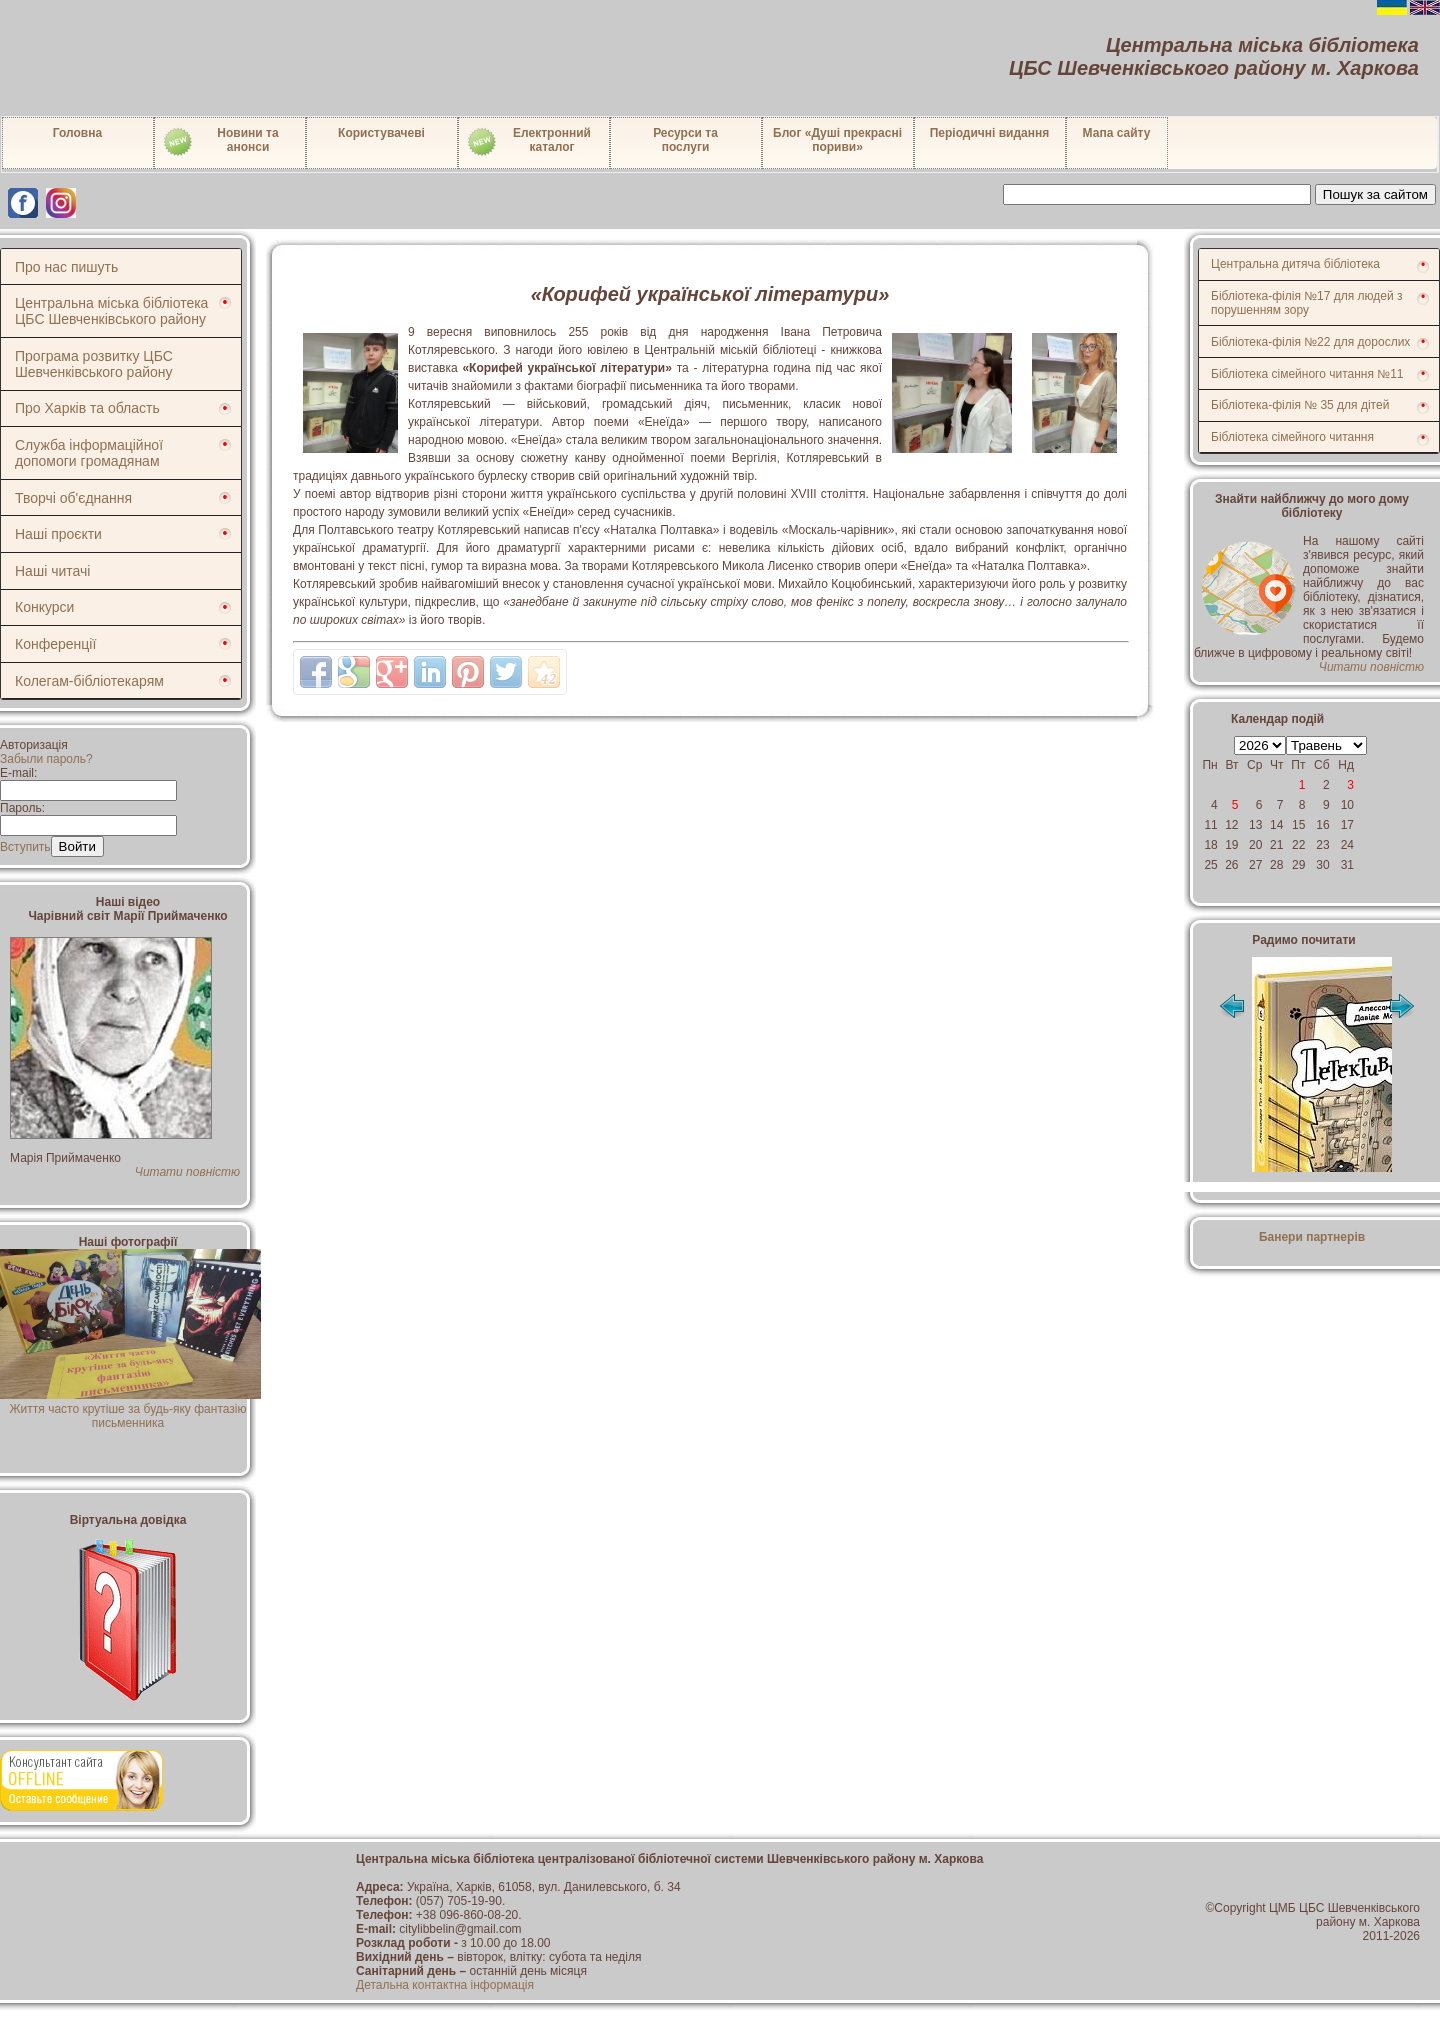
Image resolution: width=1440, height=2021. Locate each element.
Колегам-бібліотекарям (89, 681)
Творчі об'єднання (73, 498)
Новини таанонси (220, 142)
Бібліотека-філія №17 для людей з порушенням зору (1307, 303)
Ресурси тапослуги (685, 140)
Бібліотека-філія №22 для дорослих (1310, 342)
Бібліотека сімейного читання (1292, 437)
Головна (77, 133)
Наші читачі (52, 571)
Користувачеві (381, 133)
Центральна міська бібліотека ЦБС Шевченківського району (111, 311)
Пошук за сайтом (1375, 194)
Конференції (55, 644)
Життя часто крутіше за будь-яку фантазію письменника (130, 1409)
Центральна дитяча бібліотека (1295, 264)
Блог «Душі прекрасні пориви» (837, 140)
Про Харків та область (87, 408)
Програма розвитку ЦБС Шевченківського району (94, 364)
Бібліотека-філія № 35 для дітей (1300, 405)
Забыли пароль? (46, 759)
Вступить (25, 847)
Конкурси (44, 607)
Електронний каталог (528, 142)
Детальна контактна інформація (445, 1985)
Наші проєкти (58, 534)
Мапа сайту (1117, 133)
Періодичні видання (990, 133)
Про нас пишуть (66, 267)
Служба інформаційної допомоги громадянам (89, 453)
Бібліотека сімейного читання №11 (1307, 374)
